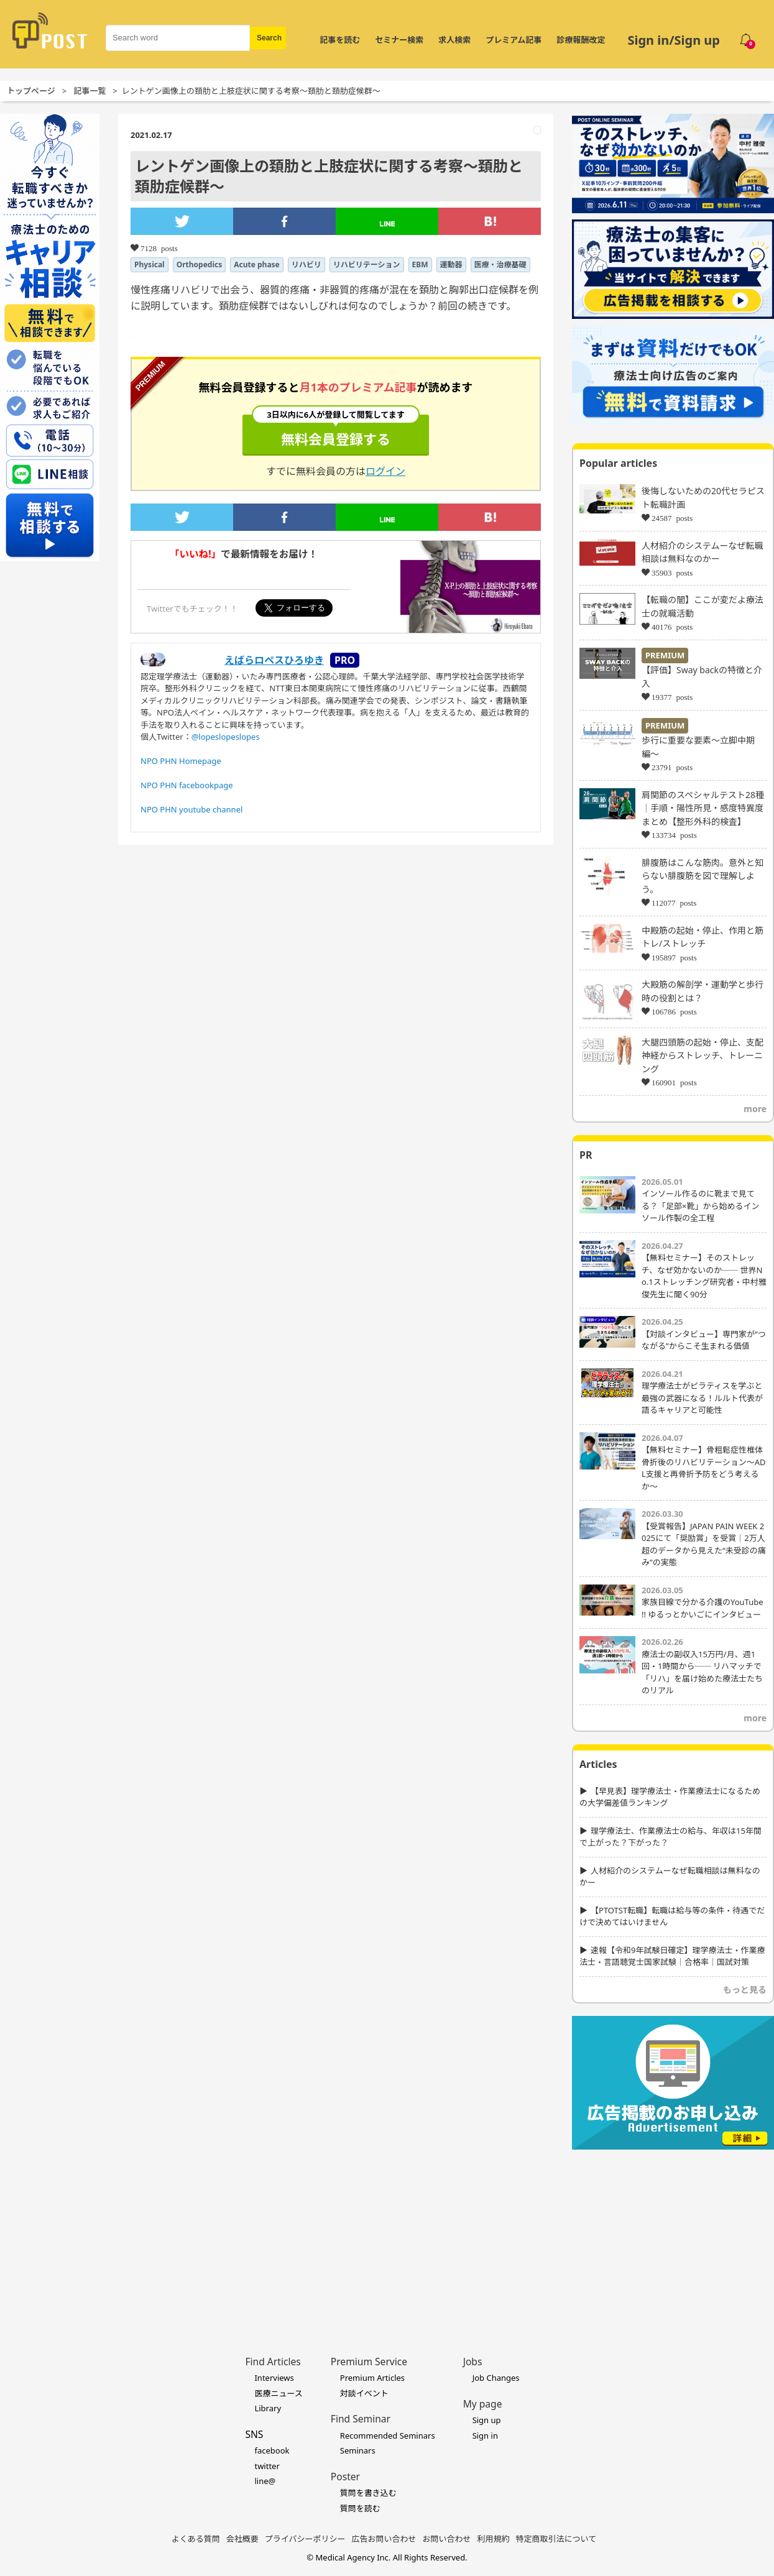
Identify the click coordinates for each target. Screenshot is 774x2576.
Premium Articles (372, 2377)
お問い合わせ (447, 2538)
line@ (264, 2480)
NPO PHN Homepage (181, 760)
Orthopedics (200, 264)
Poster (345, 2476)
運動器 (451, 264)
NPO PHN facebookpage (187, 785)
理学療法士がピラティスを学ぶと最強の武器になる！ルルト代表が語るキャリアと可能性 (702, 1397)
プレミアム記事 (513, 39)
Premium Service (369, 2361)
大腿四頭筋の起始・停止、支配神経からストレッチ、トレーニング (702, 1055)
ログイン (385, 471)
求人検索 (454, 39)
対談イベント (364, 2393)
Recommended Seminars (387, 2435)
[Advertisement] (673, 2233)
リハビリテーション (366, 264)
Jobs (472, 2361)
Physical (149, 264)
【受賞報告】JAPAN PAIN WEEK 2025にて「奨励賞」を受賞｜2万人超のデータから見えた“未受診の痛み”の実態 (704, 1544)
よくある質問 (196, 2538)
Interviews (273, 2377)
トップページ (31, 90)
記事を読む (340, 39)
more (755, 1109)
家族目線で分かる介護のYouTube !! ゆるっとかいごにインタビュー (702, 1608)
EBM (420, 264)
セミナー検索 (399, 39)
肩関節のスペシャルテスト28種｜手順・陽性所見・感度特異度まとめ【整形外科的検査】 (703, 808)
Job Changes (496, 2377)
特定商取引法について (556, 2538)
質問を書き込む (368, 2492)
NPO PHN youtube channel (191, 809)
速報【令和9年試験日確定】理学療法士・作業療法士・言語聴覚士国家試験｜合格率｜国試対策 (672, 1956)
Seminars (357, 2450)
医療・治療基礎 (500, 264)
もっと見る (745, 1989)
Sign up (486, 2420)
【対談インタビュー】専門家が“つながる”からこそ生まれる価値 (704, 1340)
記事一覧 (89, 90)
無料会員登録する (336, 431)
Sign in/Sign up (673, 40)
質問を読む (360, 2508)
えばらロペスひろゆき (274, 660)
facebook (271, 2450)
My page (482, 2404)
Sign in (485, 2435)
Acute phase (257, 264)
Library (267, 2408)
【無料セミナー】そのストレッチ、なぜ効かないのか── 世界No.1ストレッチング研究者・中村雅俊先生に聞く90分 (704, 1276)
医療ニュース (278, 2393)
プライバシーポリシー (305, 2538)
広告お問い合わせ (384, 2538)
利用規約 (493, 2538)
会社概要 (242, 2538)
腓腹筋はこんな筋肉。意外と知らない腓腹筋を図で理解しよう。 (702, 876)
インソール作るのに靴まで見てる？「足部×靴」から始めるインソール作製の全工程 (700, 1205)
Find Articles (272, 2361)
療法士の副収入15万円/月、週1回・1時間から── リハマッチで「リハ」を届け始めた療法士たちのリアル (702, 1672)
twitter (266, 2466)
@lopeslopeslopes (225, 736)
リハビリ (306, 264)
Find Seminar (360, 2419)
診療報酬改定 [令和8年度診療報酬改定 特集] (580, 39)
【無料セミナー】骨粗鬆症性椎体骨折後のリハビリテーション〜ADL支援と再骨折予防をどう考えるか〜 (704, 1468)
